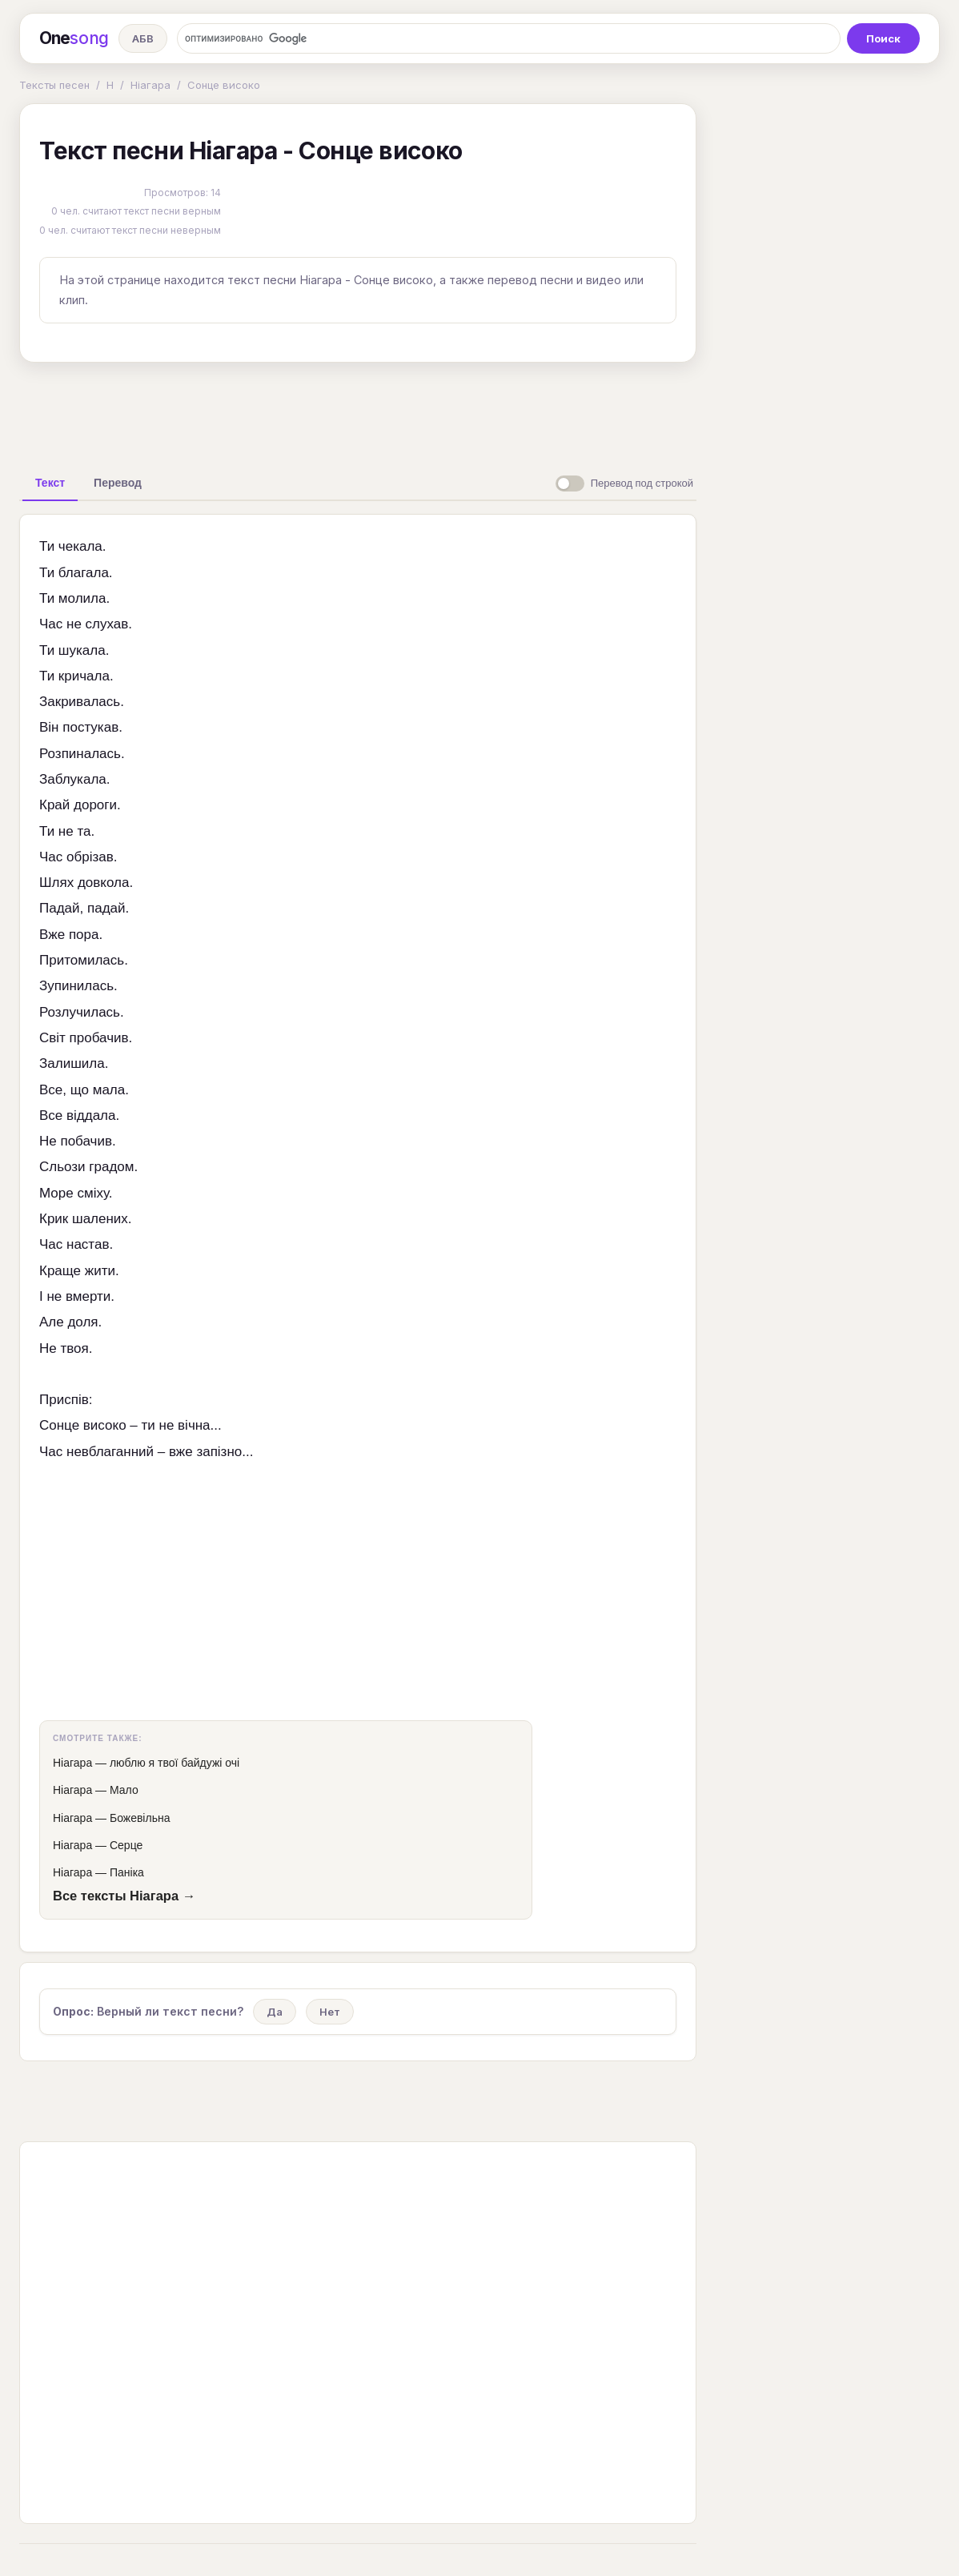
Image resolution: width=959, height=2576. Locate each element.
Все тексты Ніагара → (124, 1895)
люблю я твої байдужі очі (174, 1762)
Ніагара (150, 84)
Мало (124, 1790)
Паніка (127, 1872)
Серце (126, 1845)
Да (275, 2011)
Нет (329, 2011)
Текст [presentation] (50, 482)
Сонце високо (223, 84)
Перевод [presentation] (118, 482)
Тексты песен (54, 84)
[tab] (50, 483)
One (74, 38)
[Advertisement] (358, 411)
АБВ (143, 38)
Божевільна (140, 1818)
